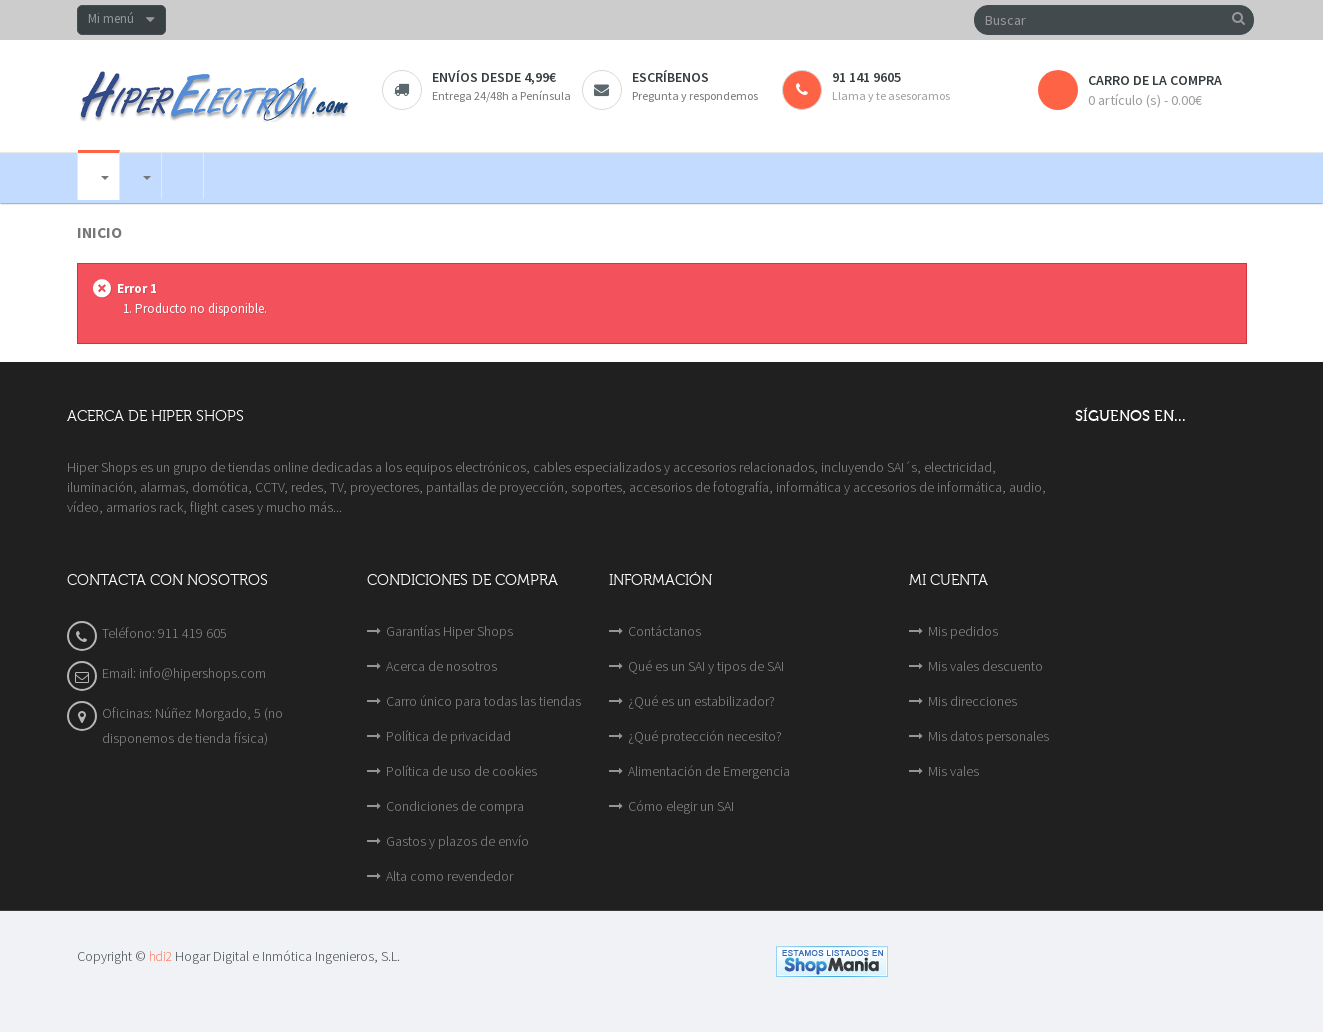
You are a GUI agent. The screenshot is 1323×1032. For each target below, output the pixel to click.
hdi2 (160, 956)
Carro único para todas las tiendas (483, 701)
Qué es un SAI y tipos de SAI (706, 666)
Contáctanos (664, 631)
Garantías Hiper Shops (449, 631)
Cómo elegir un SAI (681, 806)
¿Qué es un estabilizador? (701, 701)
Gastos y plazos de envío (457, 841)
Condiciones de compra (455, 806)
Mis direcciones (972, 701)
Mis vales (953, 771)
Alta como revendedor (449, 876)
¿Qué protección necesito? (705, 736)
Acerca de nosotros (441, 666)
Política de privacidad (448, 736)
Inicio (99, 232)
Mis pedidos (963, 631)
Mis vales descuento (985, 666)
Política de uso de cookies (461, 771)
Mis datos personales (988, 736)
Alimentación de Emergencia (709, 771)
